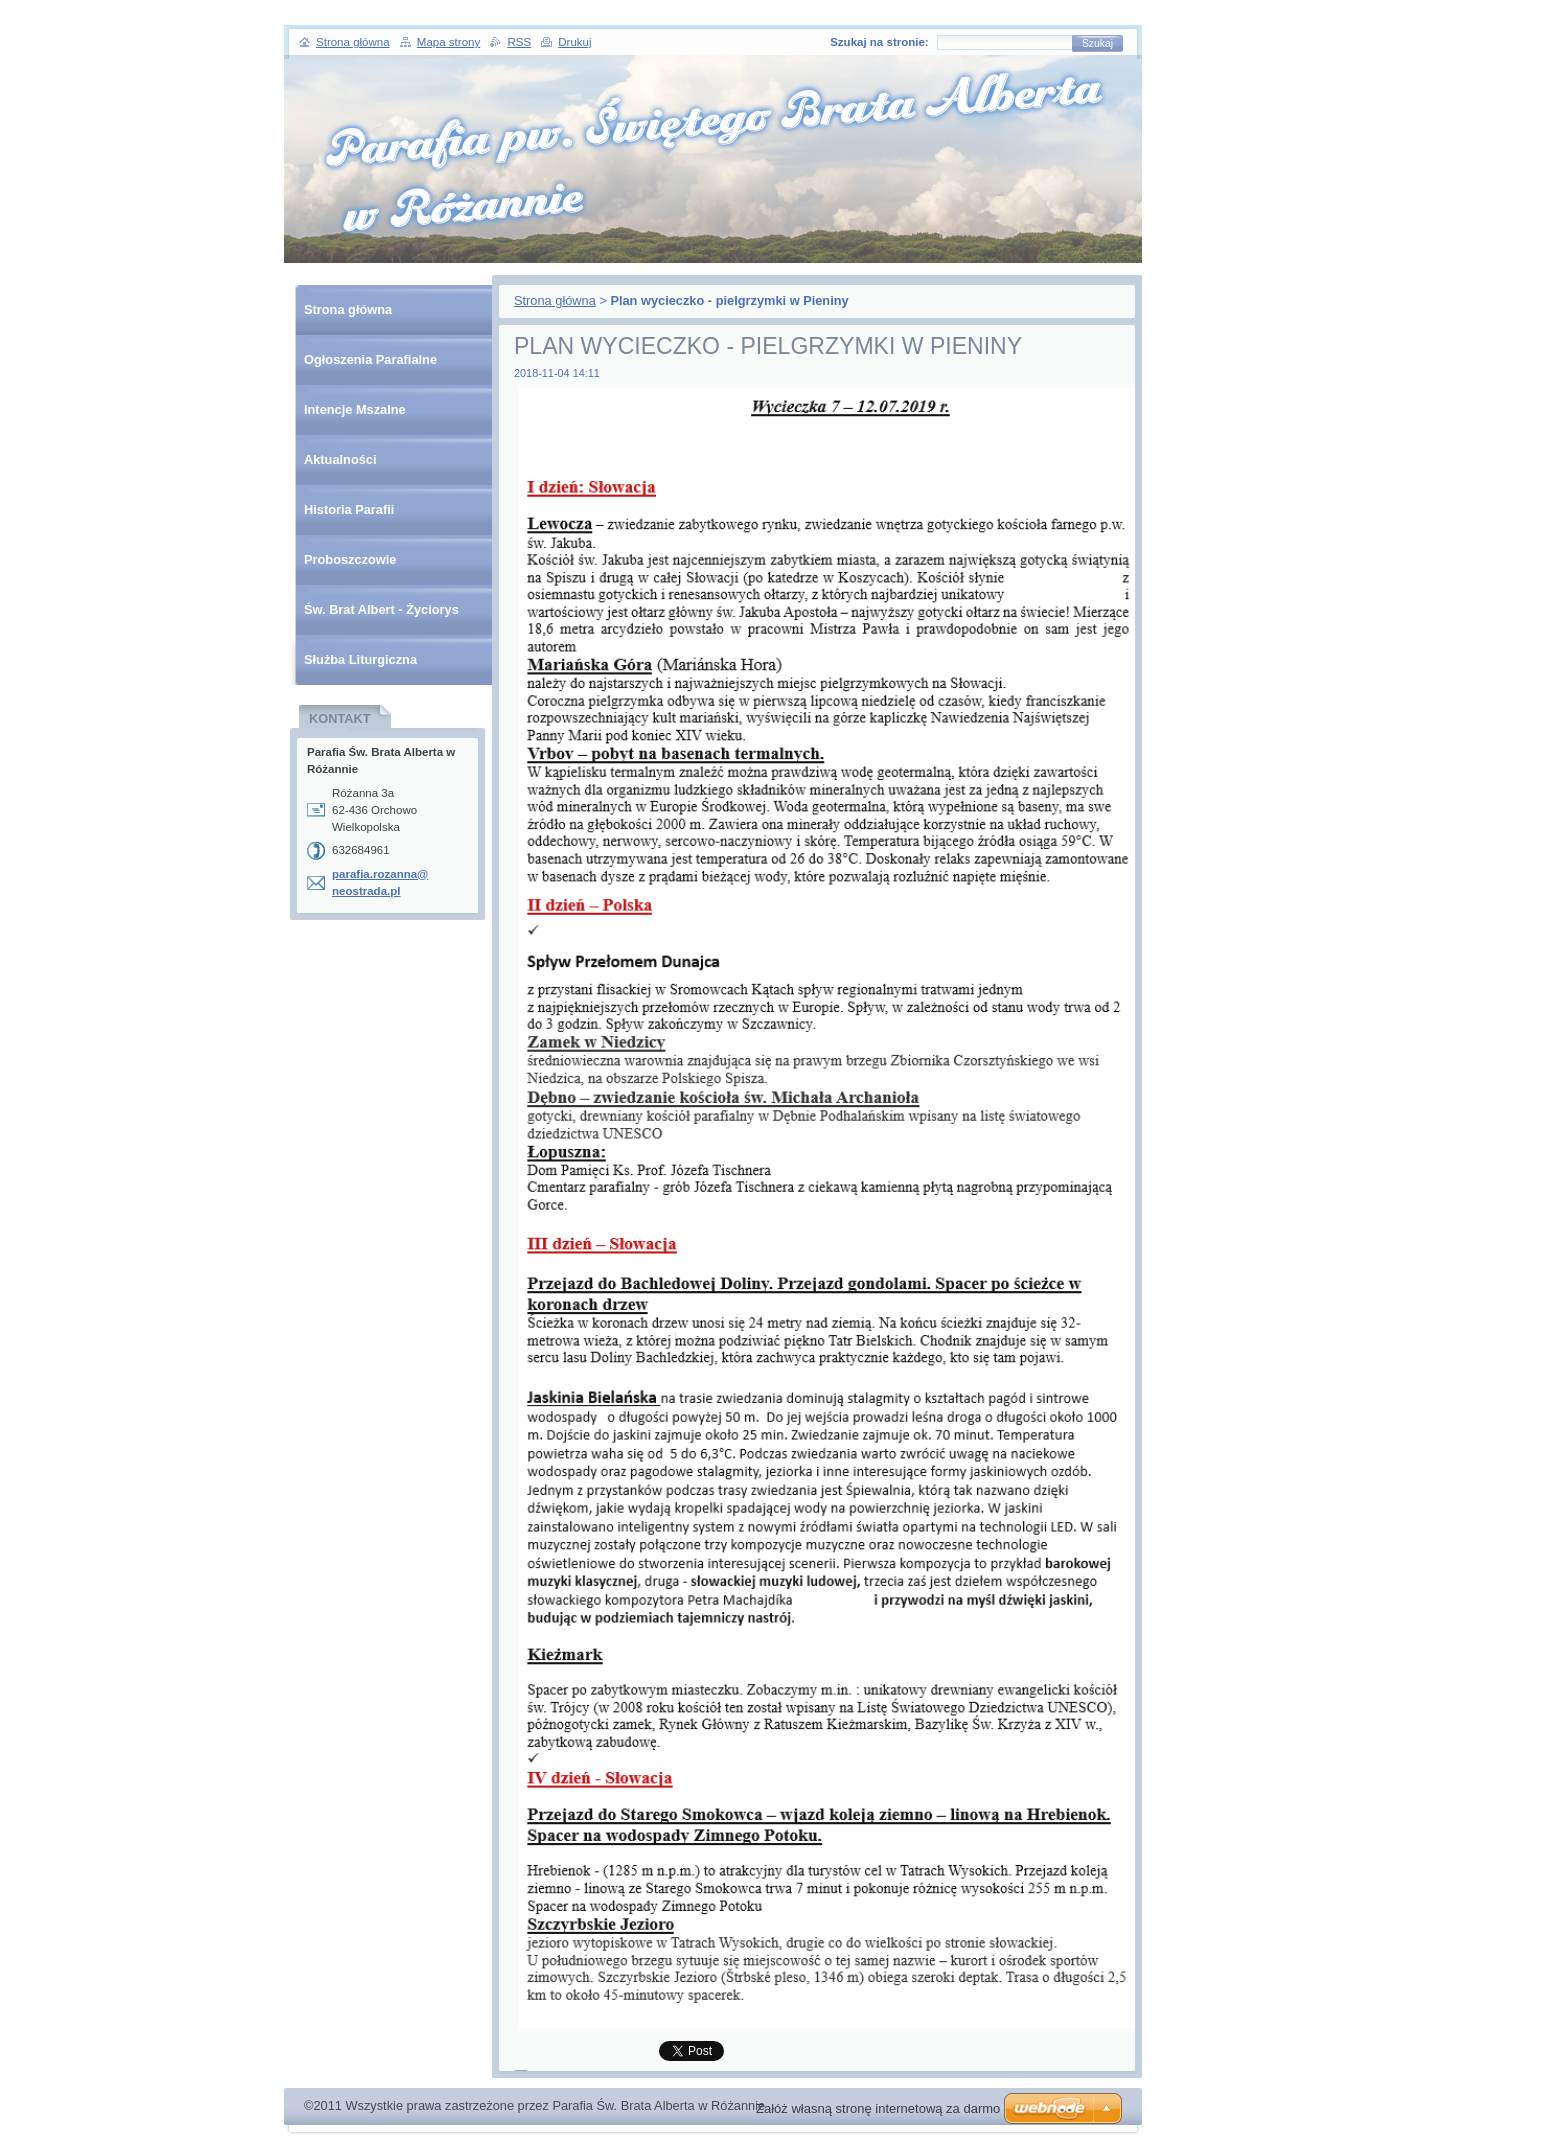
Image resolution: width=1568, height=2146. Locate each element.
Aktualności (340, 459)
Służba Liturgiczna (360, 659)
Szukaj (1097, 43)
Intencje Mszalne (355, 409)
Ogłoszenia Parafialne (370, 359)
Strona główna (555, 300)
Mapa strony (448, 42)
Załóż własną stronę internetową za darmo (878, 2108)
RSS (519, 42)
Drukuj (574, 42)
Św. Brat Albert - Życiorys (381, 609)
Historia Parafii (349, 509)
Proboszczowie (350, 559)
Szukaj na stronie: (879, 42)
